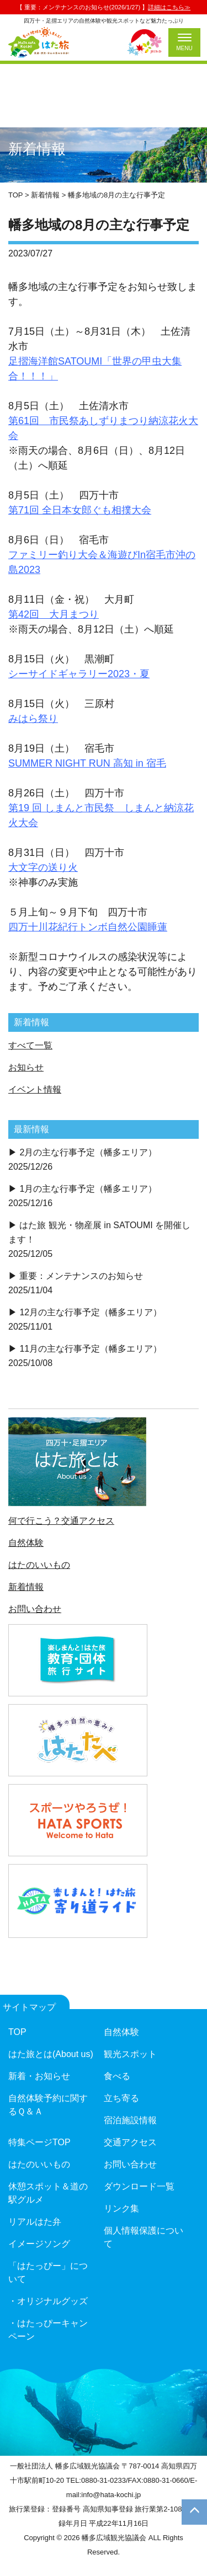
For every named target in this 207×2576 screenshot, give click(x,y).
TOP (17, 2032)
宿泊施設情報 (130, 2120)
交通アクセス (130, 2142)
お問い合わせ (34, 1609)
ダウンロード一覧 (139, 2186)
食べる (117, 2076)
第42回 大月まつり (53, 614)
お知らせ (26, 1067)
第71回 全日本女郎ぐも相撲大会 (79, 510)
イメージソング (39, 2243)
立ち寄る (121, 2098)
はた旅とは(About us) (50, 2054)
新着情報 (26, 1587)
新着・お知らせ (39, 2076)
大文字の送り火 (43, 867)
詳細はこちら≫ (169, 7)
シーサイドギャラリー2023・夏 (79, 673)
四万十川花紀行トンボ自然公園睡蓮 (87, 927)
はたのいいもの (39, 1565)
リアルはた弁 (34, 2221)
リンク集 (121, 2208)
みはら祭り (33, 718)
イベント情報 (34, 1089)
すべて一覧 (30, 1045)
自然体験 (26, 1542)
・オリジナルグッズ (48, 2301)
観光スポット (130, 2054)
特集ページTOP (39, 2142)
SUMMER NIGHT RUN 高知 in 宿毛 (87, 763)
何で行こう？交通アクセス (61, 1520)
